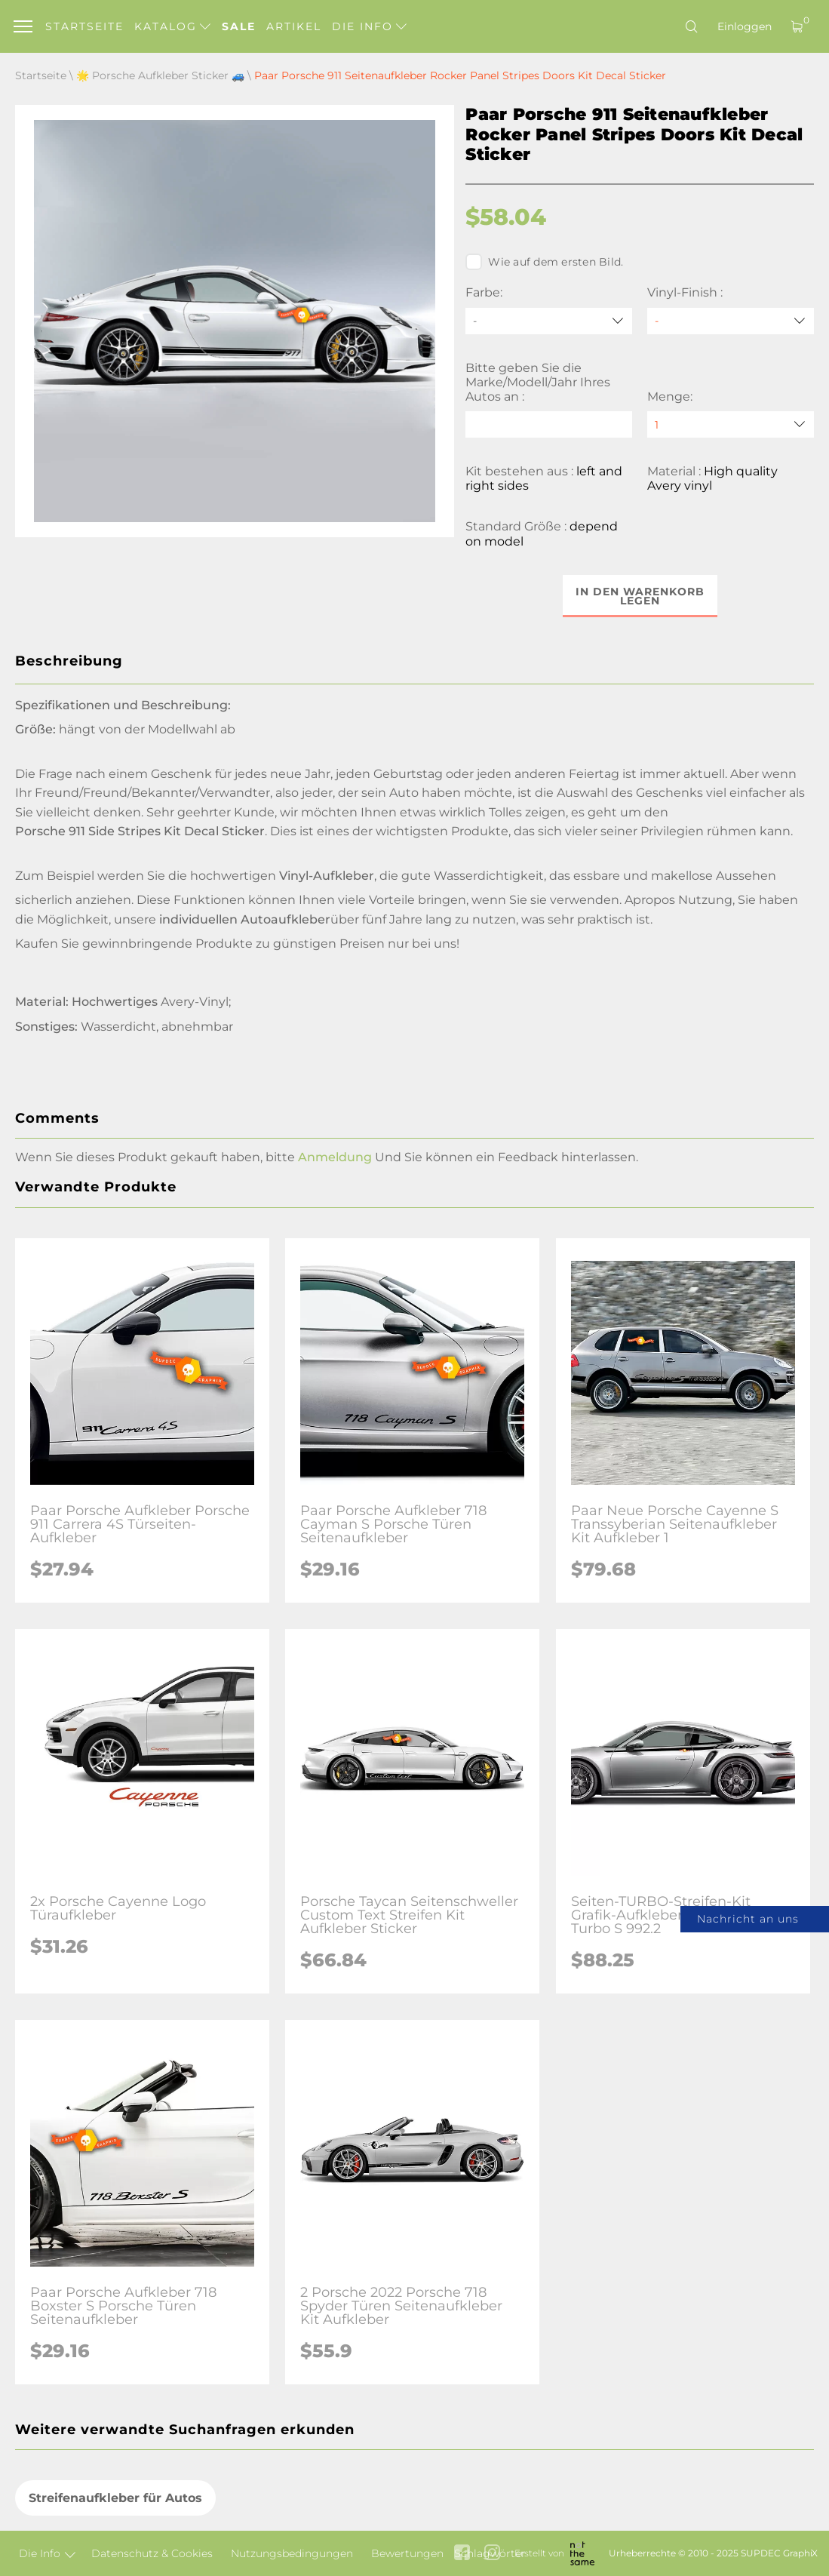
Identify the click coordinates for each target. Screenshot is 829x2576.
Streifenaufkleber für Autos (115, 2498)
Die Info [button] (369, 26)
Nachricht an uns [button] (748, 1919)
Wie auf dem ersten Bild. (544, 262)
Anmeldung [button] (335, 1157)
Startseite (84, 26)
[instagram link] (492, 2553)
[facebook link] (462, 2553)
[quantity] (730, 424)
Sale (239, 26)
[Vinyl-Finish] (730, 321)
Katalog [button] (172, 26)
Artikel (293, 26)
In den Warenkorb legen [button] (640, 596)
